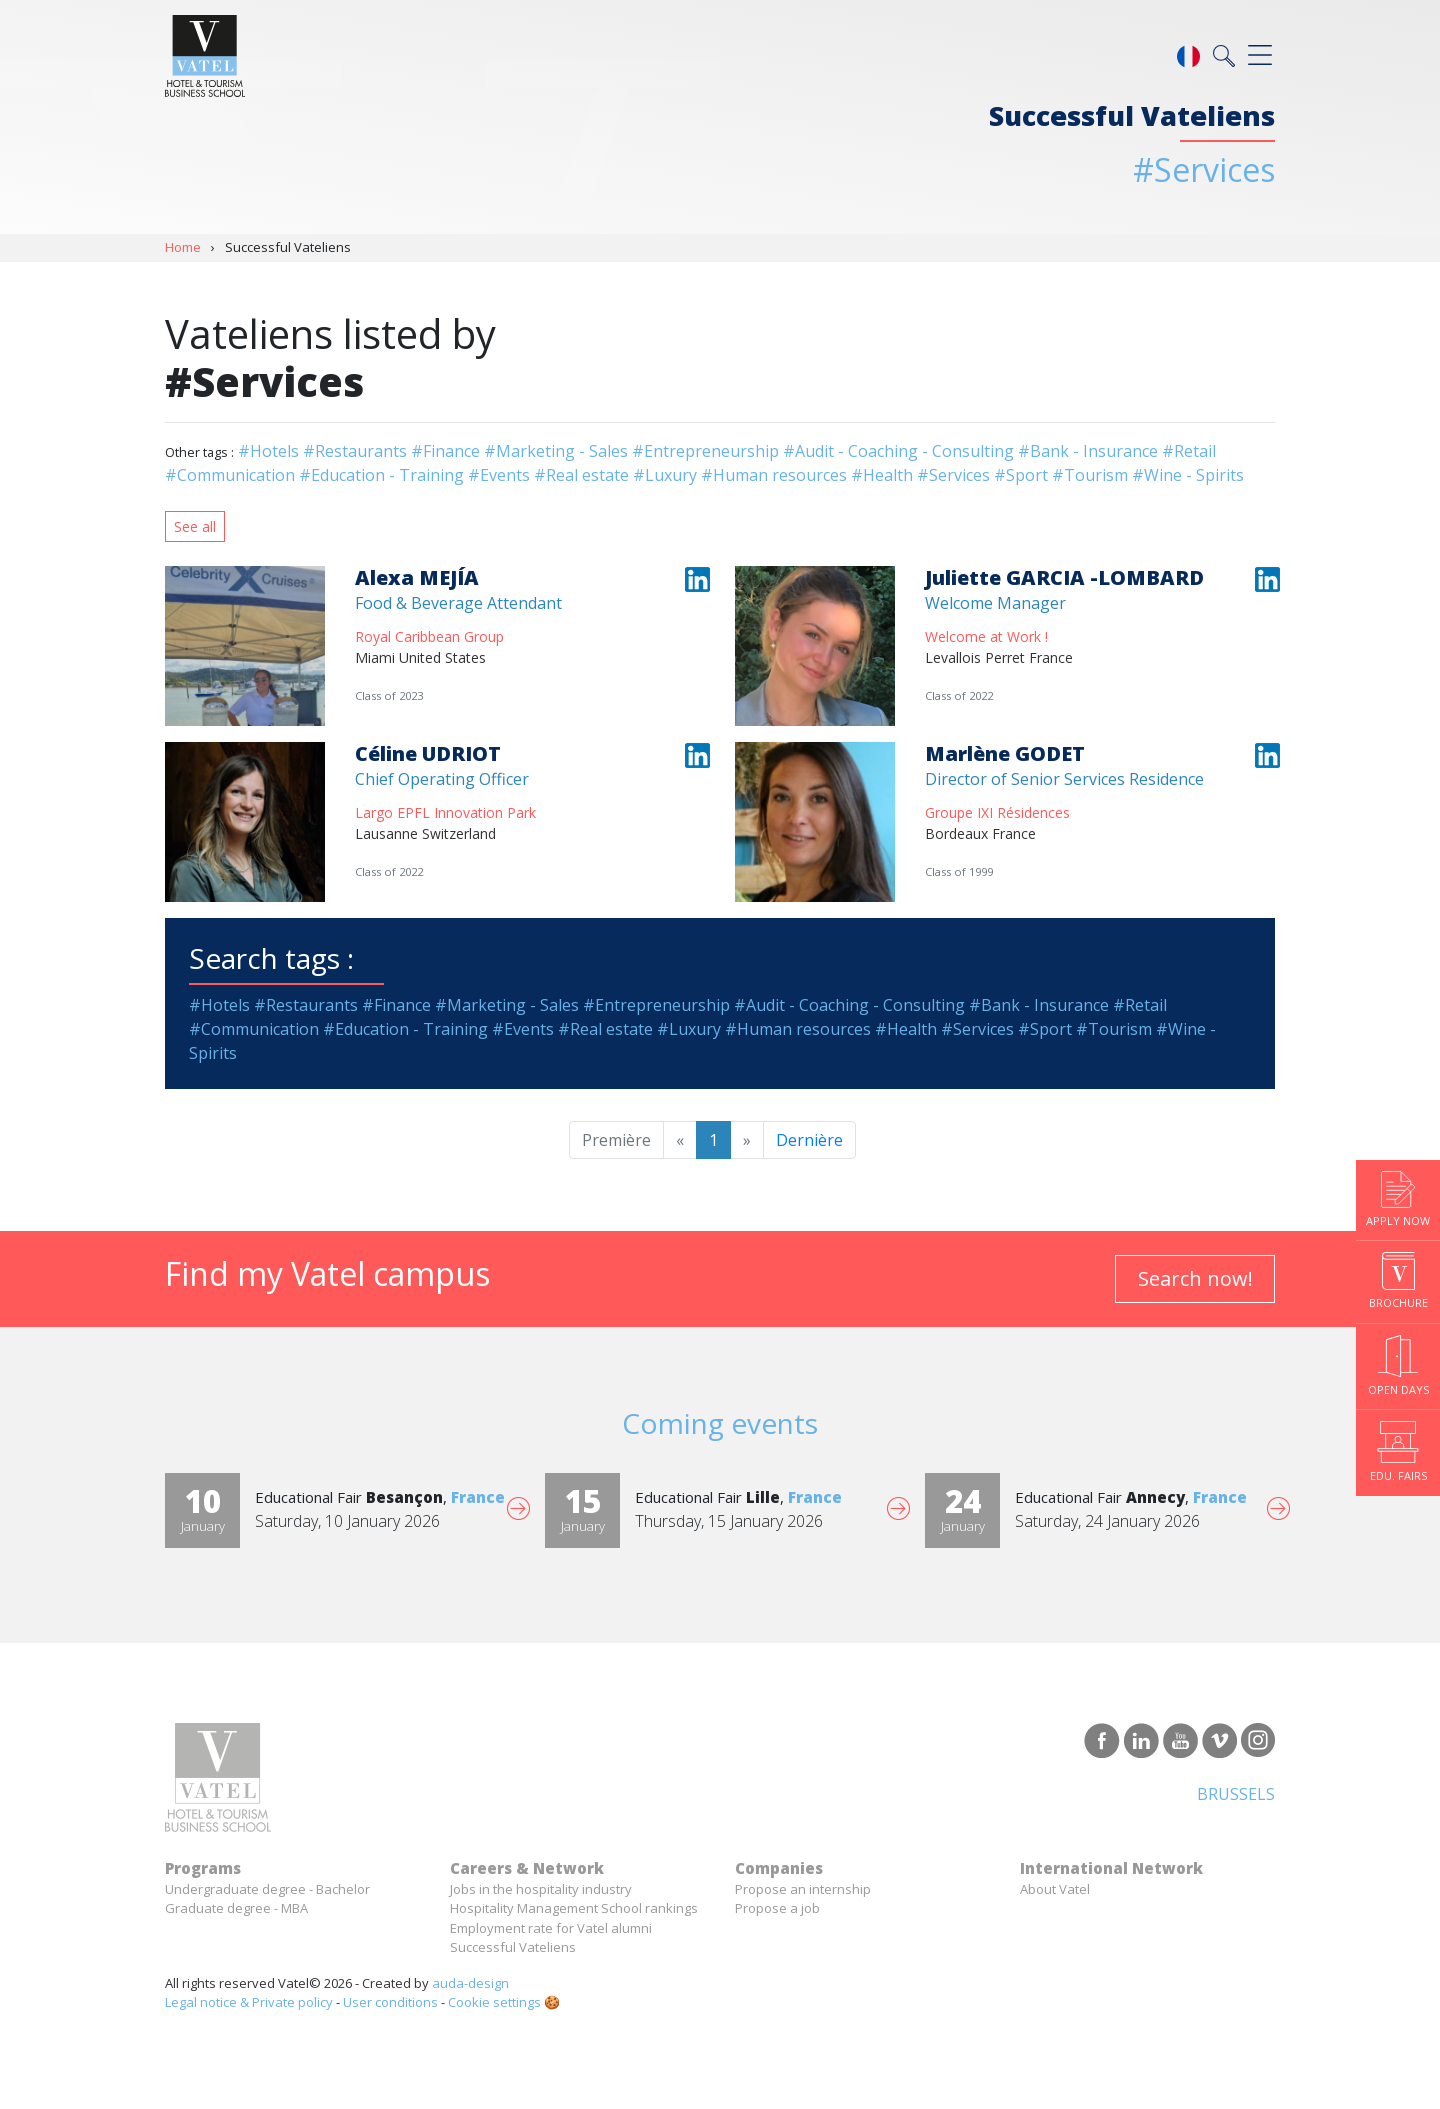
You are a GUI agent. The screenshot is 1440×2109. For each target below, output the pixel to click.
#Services (953, 475)
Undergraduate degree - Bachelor (267, 1889)
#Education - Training (381, 475)
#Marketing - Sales (556, 451)
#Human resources (774, 475)
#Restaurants (355, 451)
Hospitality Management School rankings (574, 1908)
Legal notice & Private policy (249, 2002)
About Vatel (1055, 1889)
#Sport (1021, 475)
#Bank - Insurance (1088, 451)
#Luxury (665, 475)
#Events (499, 475)
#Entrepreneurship (705, 451)
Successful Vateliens (513, 1947)
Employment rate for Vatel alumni (551, 1928)
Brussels (1236, 1794)
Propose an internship (803, 1889)
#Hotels (268, 451)
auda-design (470, 1983)
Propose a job (777, 1908)
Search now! (1195, 1278)
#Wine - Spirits (1188, 475)
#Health (882, 475)
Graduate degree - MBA (236, 1908)
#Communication (230, 475)
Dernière (809, 1140)
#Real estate (581, 475)
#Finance (445, 451)
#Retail (1189, 451)
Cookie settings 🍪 (504, 2002)
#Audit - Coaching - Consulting (898, 451)
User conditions (390, 2002)
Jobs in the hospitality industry (541, 1889)
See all (195, 526)
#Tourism (1090, 475)
